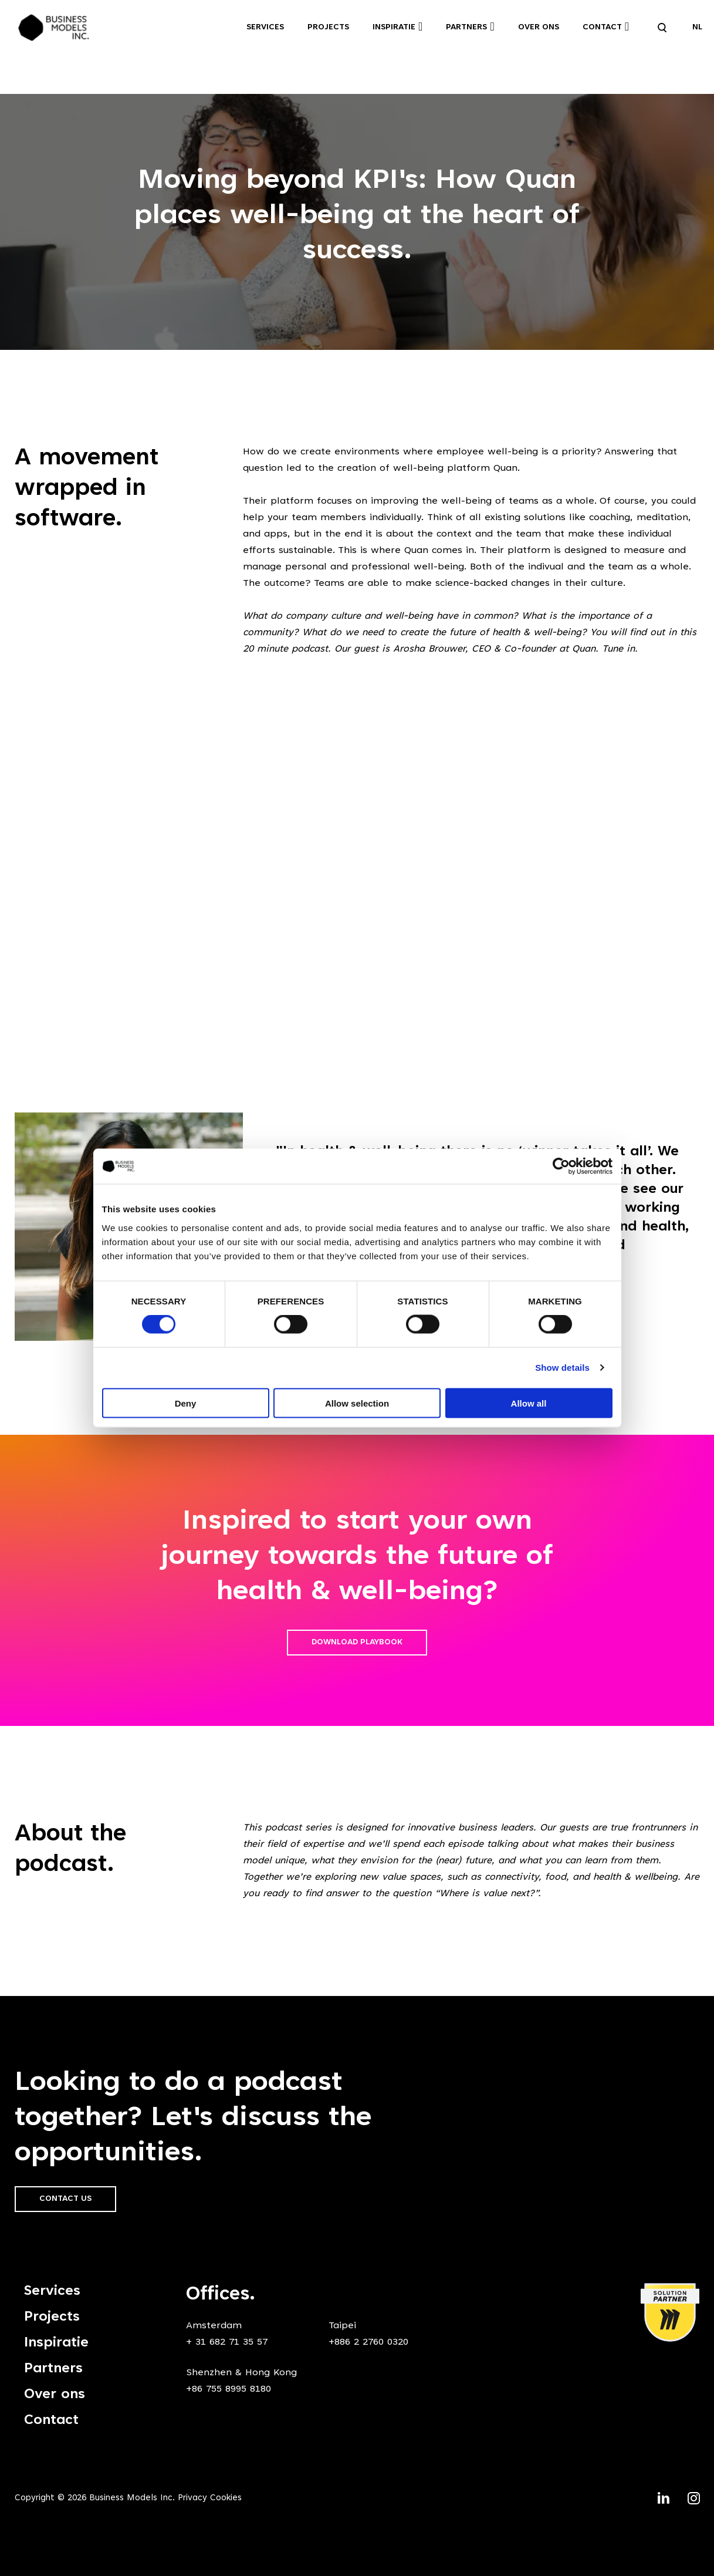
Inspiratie (394, 27)
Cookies (226, 2498)
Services (265, 27)
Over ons (538, 27)
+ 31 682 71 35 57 (227, 2342)
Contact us (65, 2199)
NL (697, 27)
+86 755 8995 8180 (228, 2389)
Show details (562, 1368)
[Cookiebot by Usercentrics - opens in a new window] (561, 1166)
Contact (602, 27)
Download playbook (357, 1642)
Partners (466, 27)
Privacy (192, 2498)
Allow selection (357, 1403)
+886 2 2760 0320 (368, 2342)
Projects (328, 27)
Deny (186, 1403)
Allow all (529, 1403)
